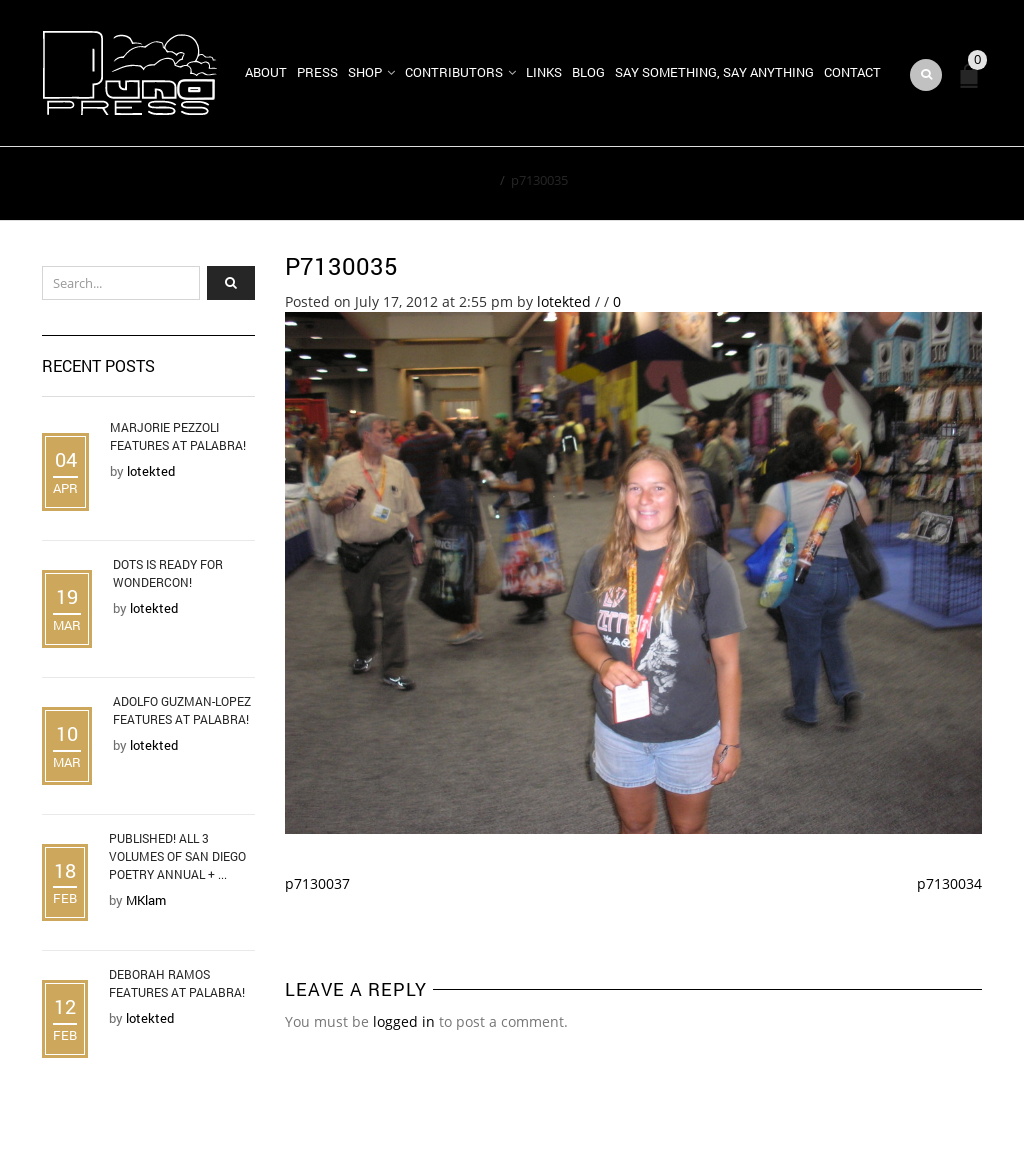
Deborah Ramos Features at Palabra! (177, 983)
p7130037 (317, 883)
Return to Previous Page (890, 184)
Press (317, 72)
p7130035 (341, 266)
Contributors (454, 72)
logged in (404, 1021)
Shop (365, 72)
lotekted (564, 301)
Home (475, 180)
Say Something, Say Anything (714, 72)
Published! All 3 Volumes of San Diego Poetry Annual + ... (177, 856)
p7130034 (949, 883)
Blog (588, 72)
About (266, 72)
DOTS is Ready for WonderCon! (168, 573)
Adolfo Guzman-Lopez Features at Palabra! (182, 710)
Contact (852, 72)
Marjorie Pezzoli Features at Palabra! (178, 436)
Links (544, 72)
